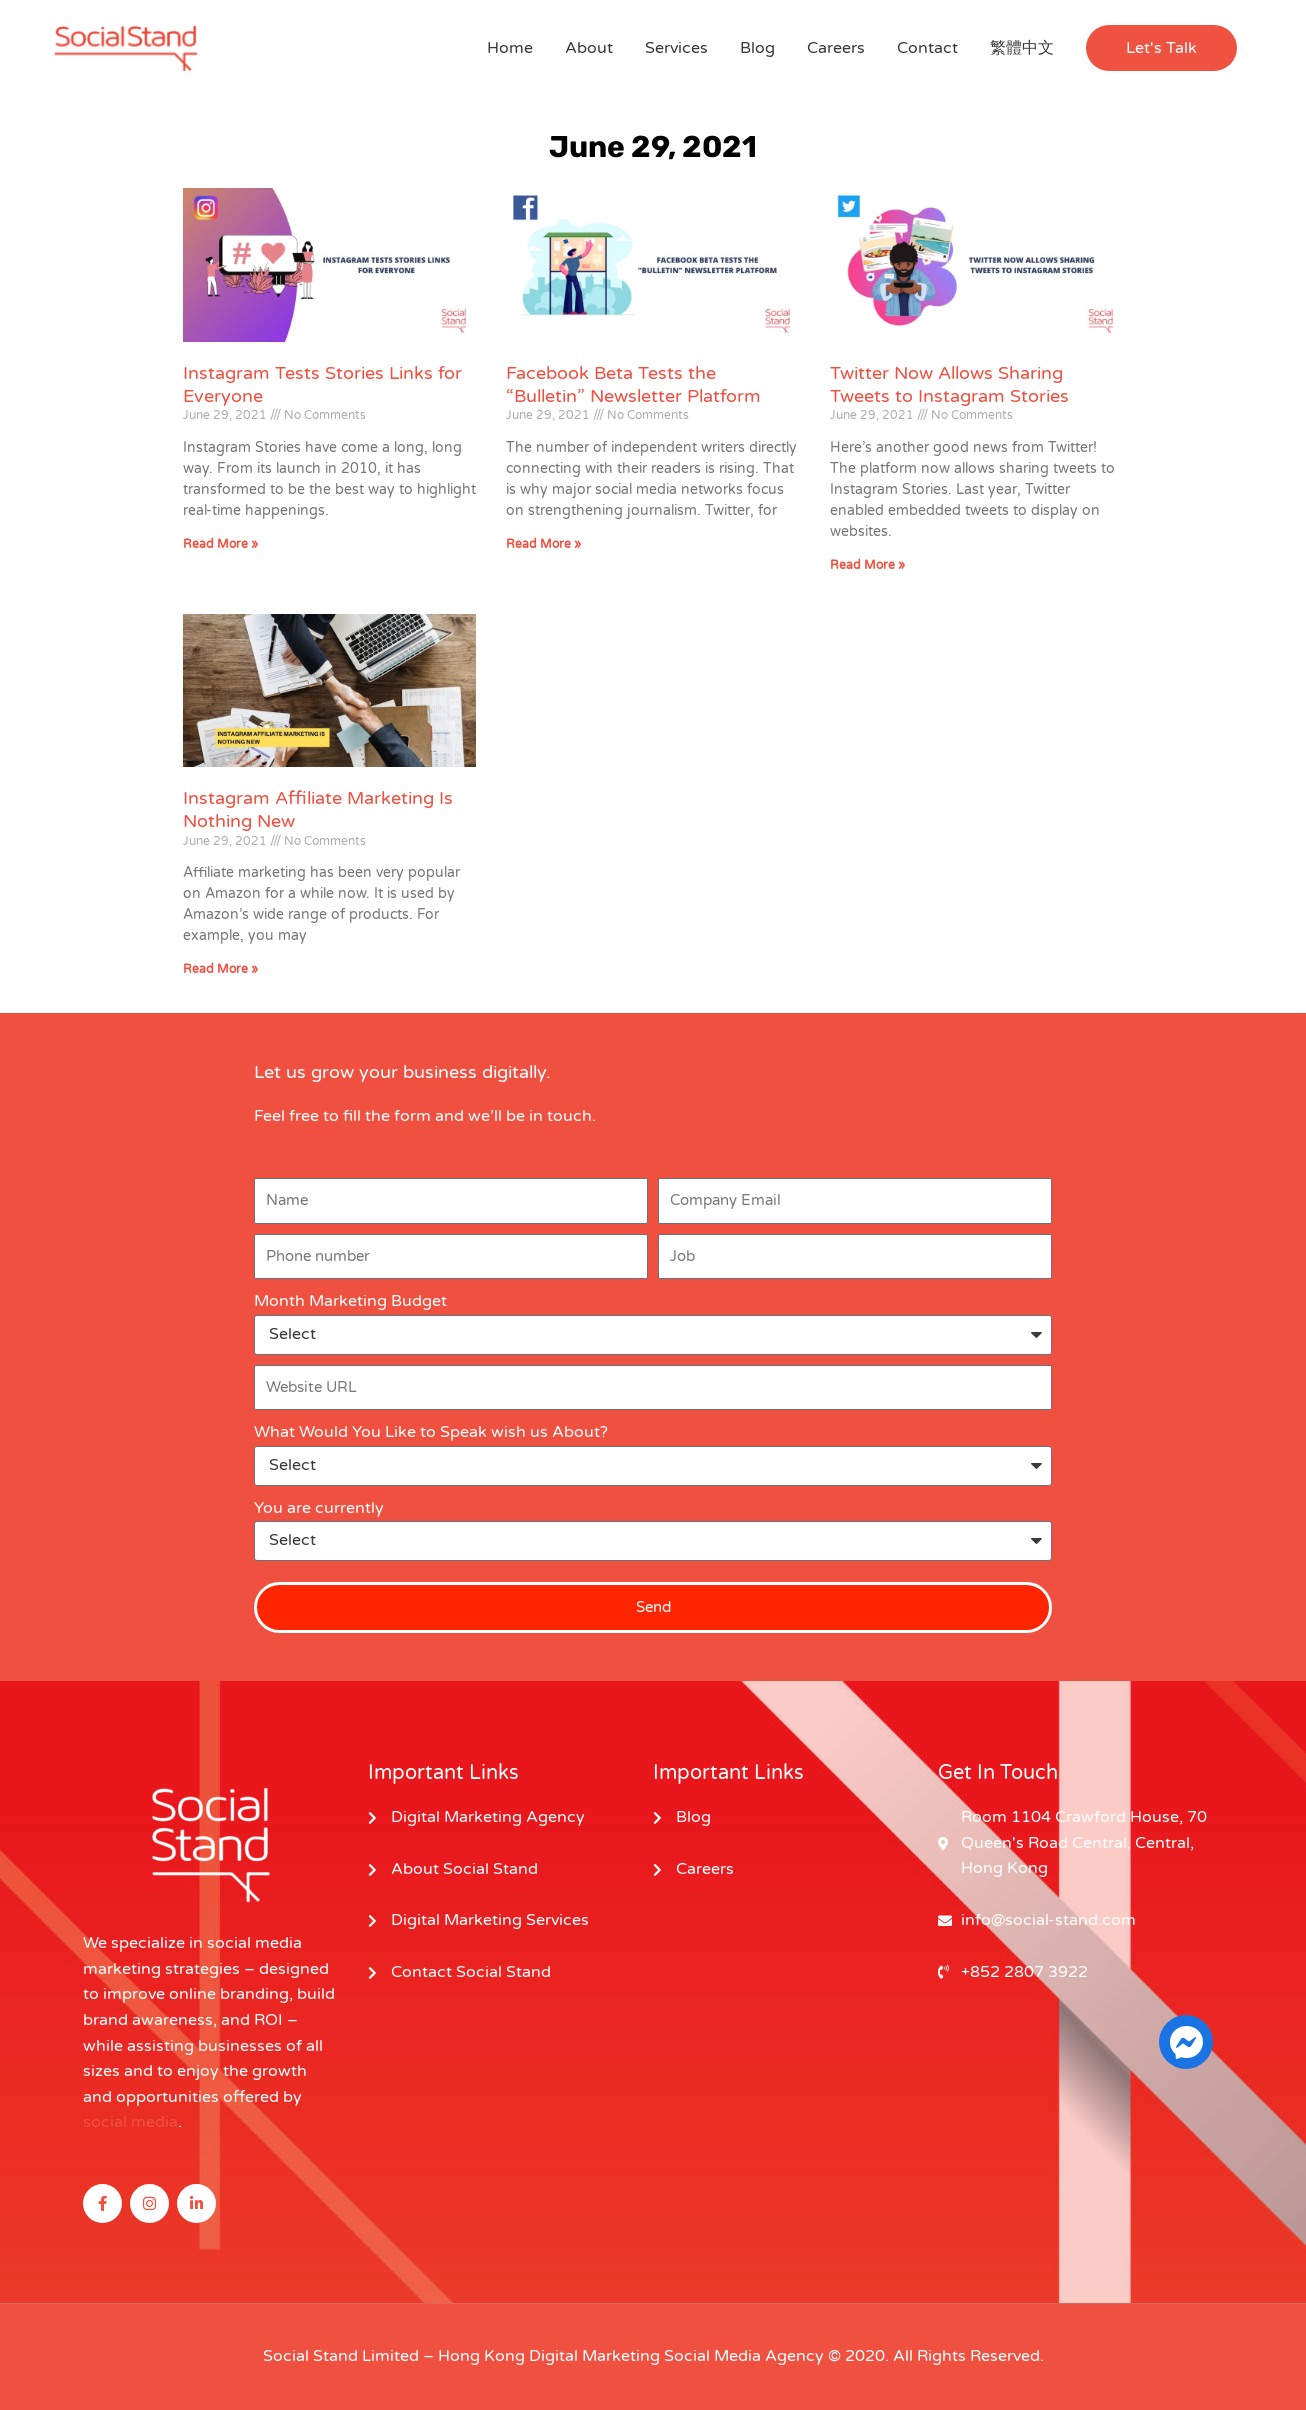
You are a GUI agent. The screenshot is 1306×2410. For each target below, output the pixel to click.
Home (510, 48)
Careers (836, 48)
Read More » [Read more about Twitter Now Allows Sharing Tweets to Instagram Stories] (867, 565)
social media (130, 2122)
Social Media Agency (744, 2356)
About (589, 48)
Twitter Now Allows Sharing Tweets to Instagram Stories (949, 384)
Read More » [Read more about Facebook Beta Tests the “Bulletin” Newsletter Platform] (543, 544)
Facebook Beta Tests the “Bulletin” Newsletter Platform (633, 384)
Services (676, 48)
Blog (757, 48)
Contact (927, 48)
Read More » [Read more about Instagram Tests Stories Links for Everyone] (220, 544)
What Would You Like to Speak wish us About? (431, 1432)
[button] (1161, 48)
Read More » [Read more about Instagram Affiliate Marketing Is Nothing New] (220, 969)
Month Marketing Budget (350, 1301)
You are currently (319, 1508)
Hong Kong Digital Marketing (549, 2356)
